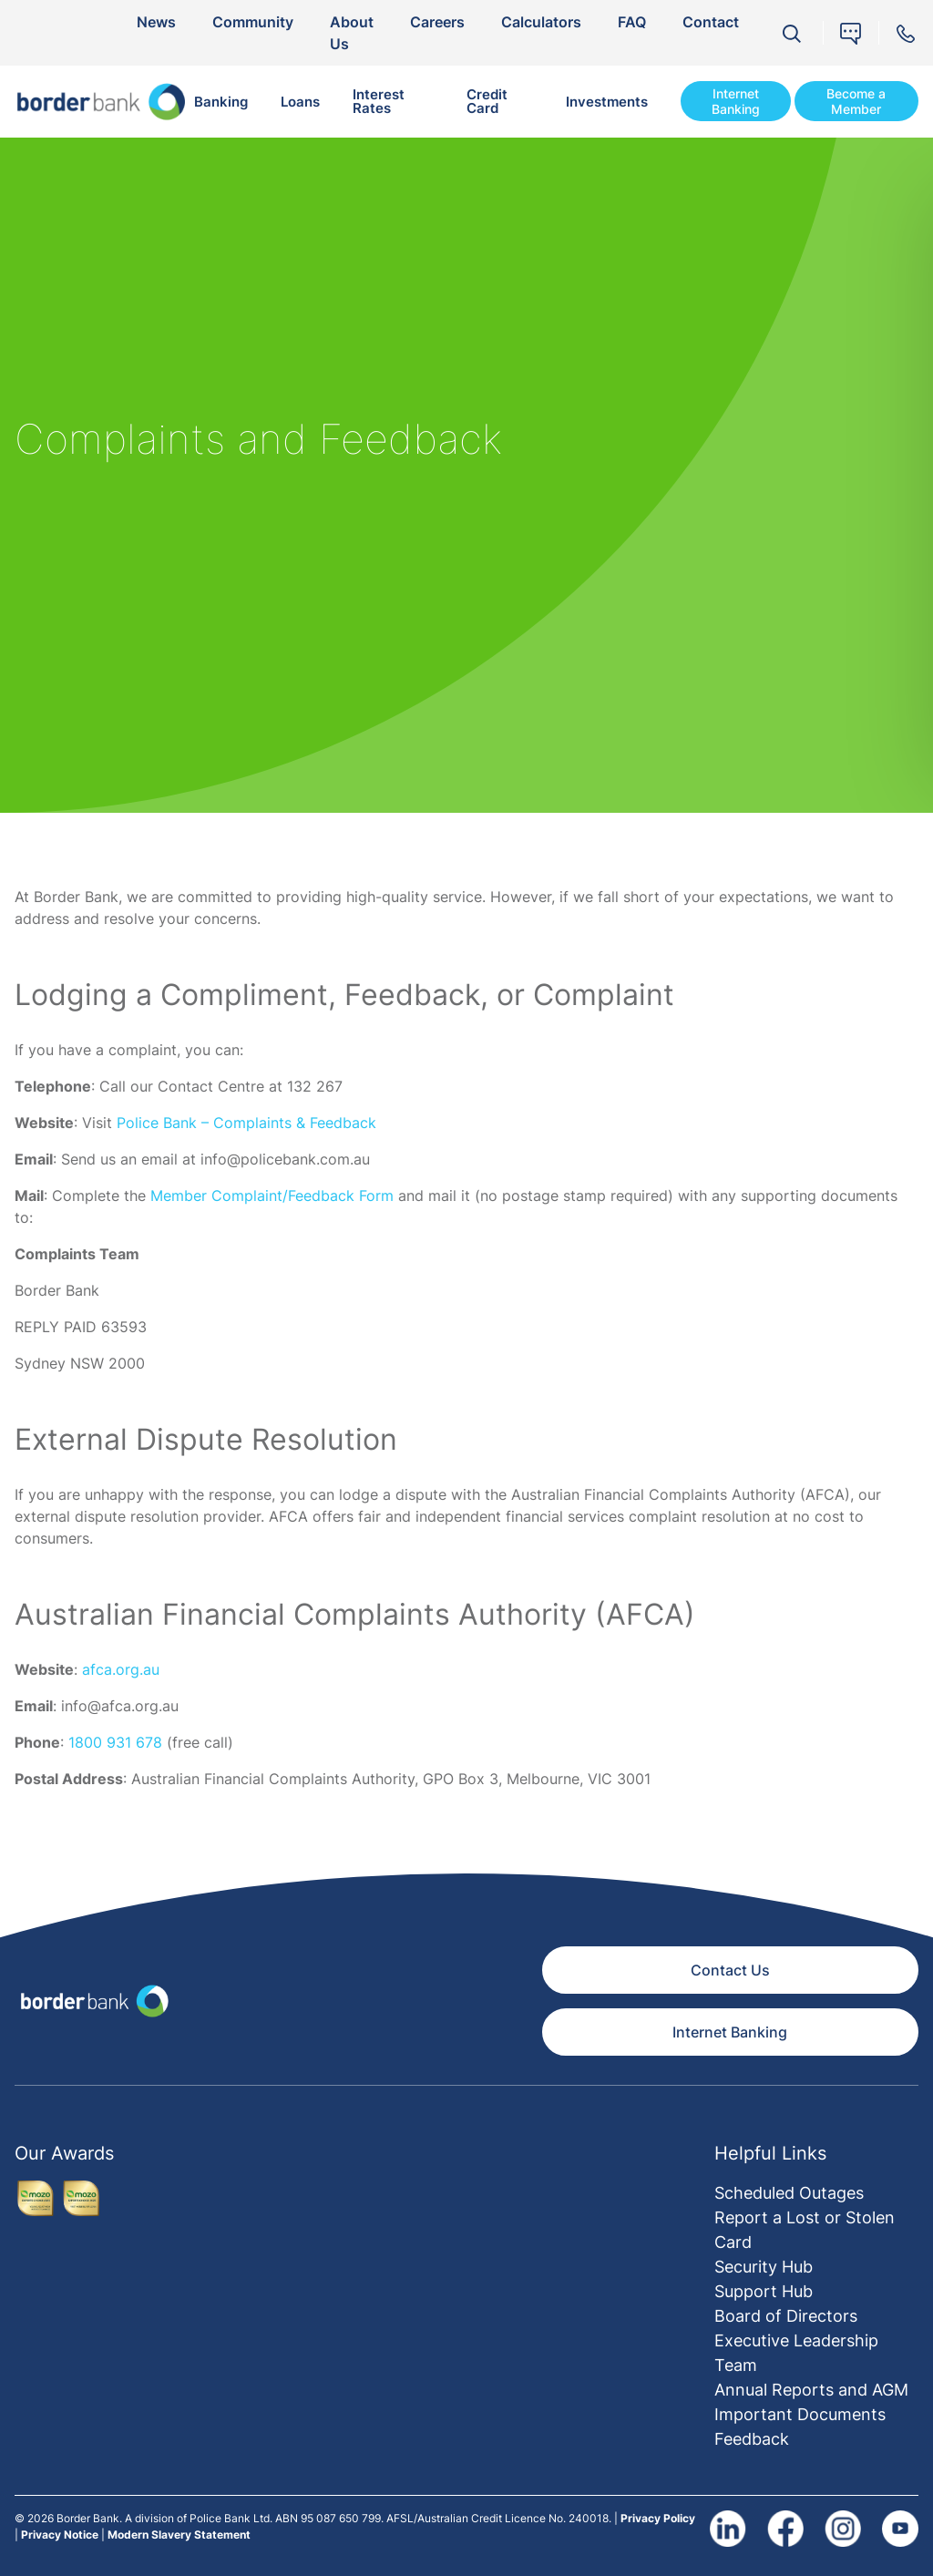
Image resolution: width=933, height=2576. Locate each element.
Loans (300, 101)
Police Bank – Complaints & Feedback (246, 1123)
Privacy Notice (59, 2534)
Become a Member (856, 102)
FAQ (632, 22)
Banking (221, 101)
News (156, 22)
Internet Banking (736, 102)
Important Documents (800, 2414)
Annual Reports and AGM (811, 2389)
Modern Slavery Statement (179, 2534)
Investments (607, 101)
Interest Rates (379, 101)
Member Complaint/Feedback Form (272, 1195)
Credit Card (487, 101)
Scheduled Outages (789, 2192)
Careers (437, 22)
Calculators (541, 22)
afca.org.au (120, 1669)
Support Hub (763, 2291)
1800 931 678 (115, 1742)
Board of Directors (785, 2315)
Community (252, 22)
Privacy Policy (657, 2518)
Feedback (751, 2438)
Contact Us (730, 1970)
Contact (710, 22)
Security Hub (763, 2266)
